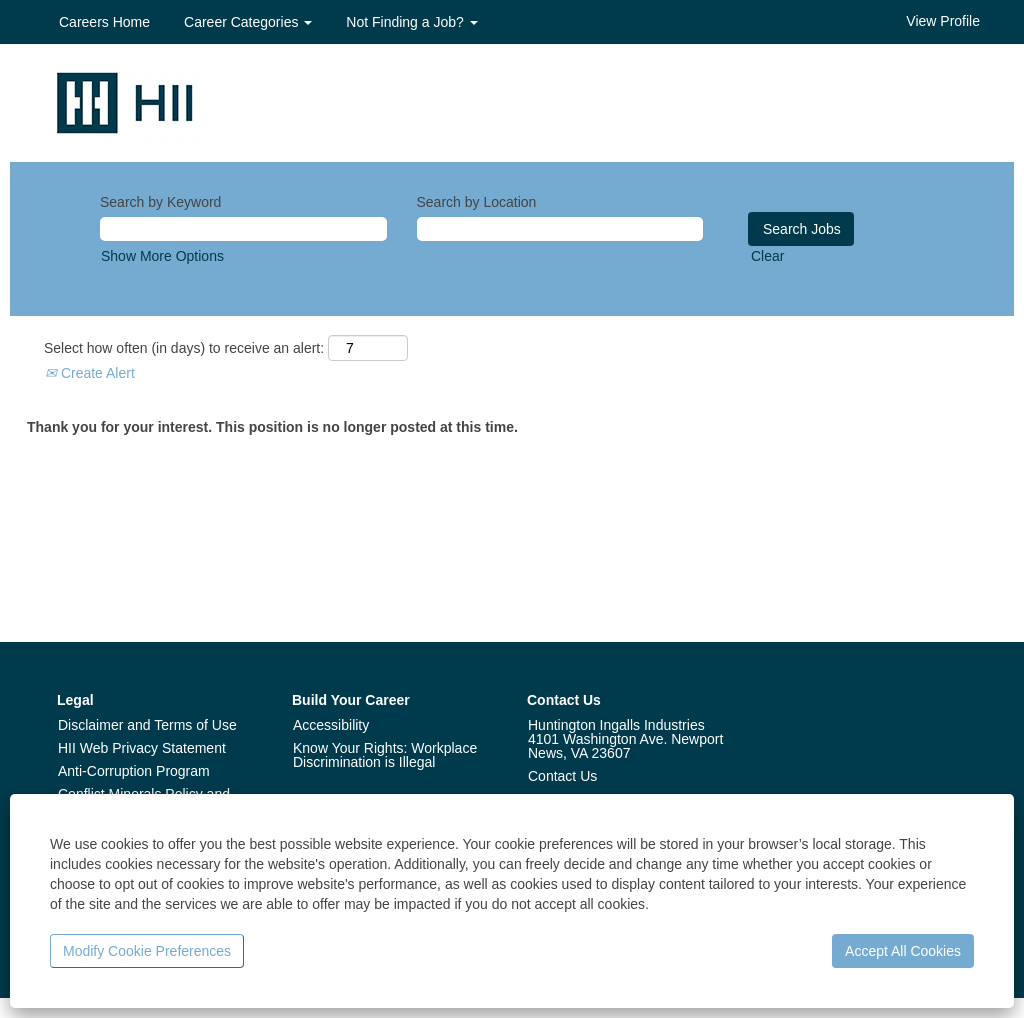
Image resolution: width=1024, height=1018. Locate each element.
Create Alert (90, 373)
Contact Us (562, 776)
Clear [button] (767, 256)
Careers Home (104, 22)
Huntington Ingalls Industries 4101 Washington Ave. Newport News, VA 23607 (625, 739)
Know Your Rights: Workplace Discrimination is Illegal (385, 755)
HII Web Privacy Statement (142, 748)
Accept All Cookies (903, 951)
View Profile (943, 21)
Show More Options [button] (162, 256)
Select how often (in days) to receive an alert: (184, 348)
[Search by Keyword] (243, 229)
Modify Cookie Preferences (147, 951)
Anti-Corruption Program (134, 771)
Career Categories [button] (248, 22)
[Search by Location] (560, 229)
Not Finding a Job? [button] (411, 22)
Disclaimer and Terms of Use (147, 725)
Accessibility (331, 725)
